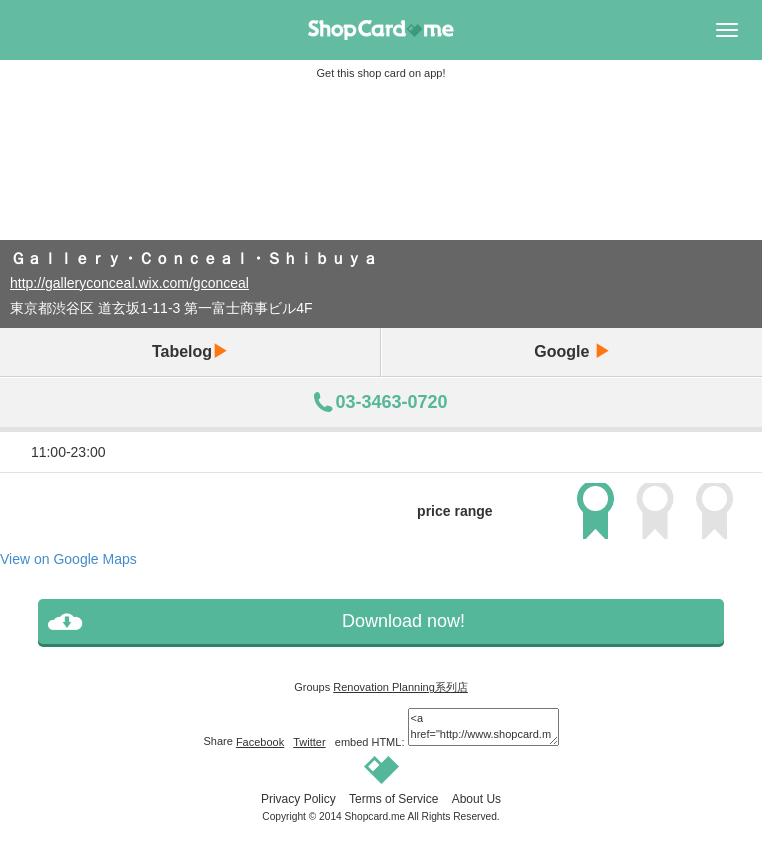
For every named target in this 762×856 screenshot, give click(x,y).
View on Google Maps (68, 559)
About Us (476, 799)
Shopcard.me (375, 816)
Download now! (403, 621)
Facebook (260, 742)
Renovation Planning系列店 (400, 687)
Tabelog (190, 351)
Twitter (309, 742)
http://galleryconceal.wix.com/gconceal (129, 283)
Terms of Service (393, 799)
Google (572, 351)
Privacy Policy (298, 799)
